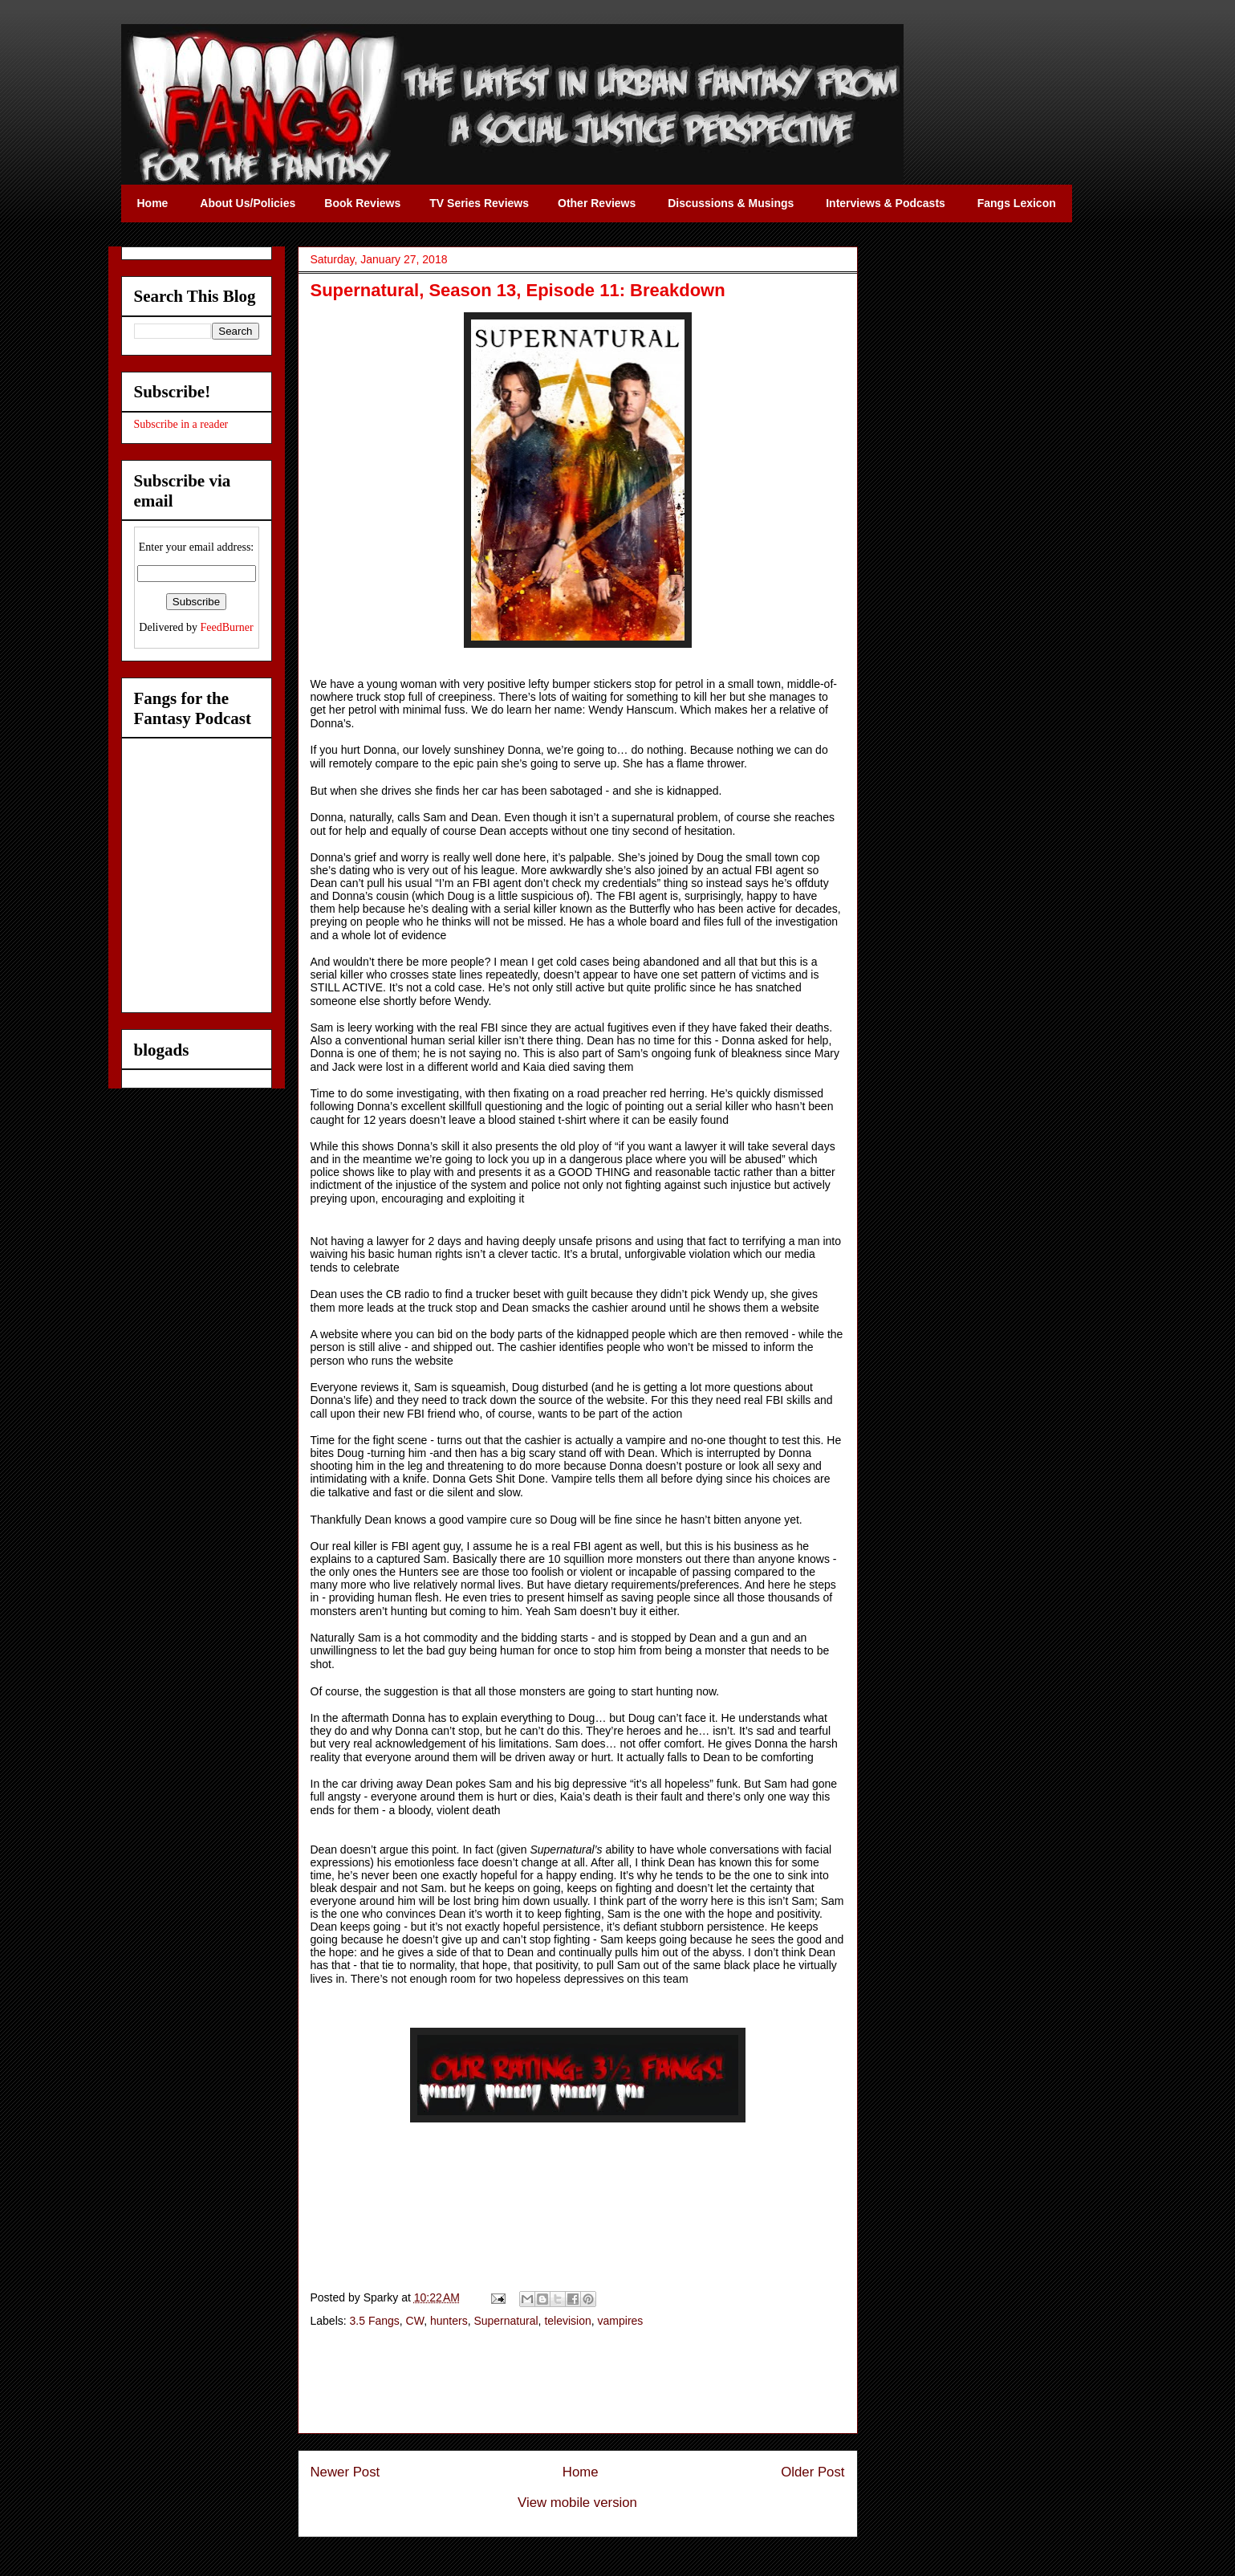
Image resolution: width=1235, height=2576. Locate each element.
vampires (621, 2320)
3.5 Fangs (375, 2320)
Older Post (812, 2472)
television (567, 2320)
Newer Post (345, 2472)
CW (415, 2320)
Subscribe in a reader (181, 424)
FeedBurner (227, 627)
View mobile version (577, 2502)
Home (581, 2472)
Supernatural (505, 2320)
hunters (449, 2320)
